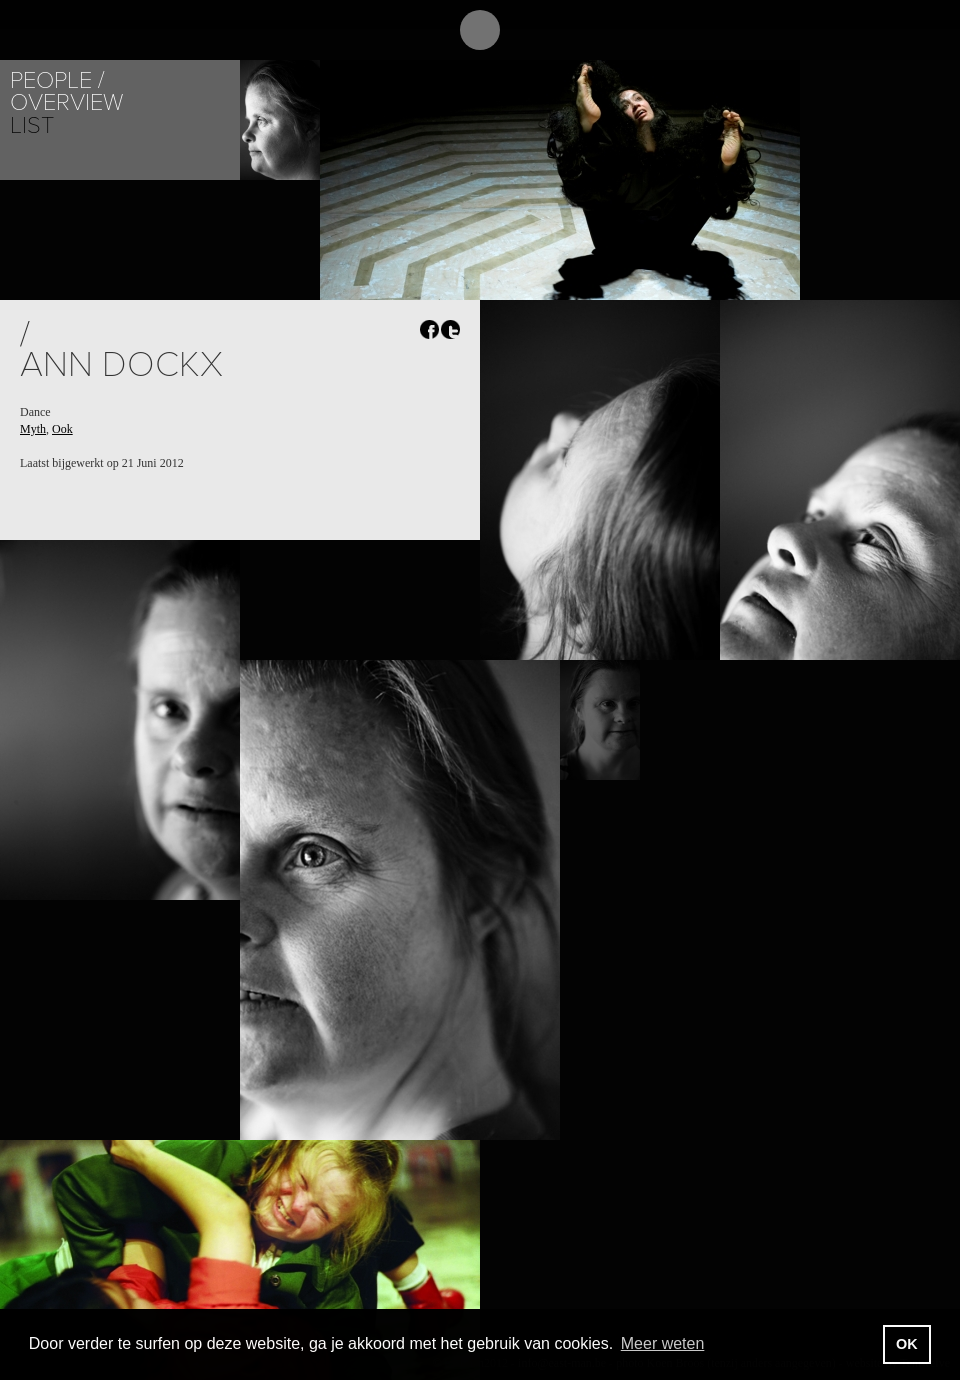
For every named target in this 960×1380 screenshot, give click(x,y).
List (32, 125)
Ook (62, 429)
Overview (66, 102)
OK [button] (907, 1344)
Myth (33, 429)
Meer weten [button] (663, 1343)
